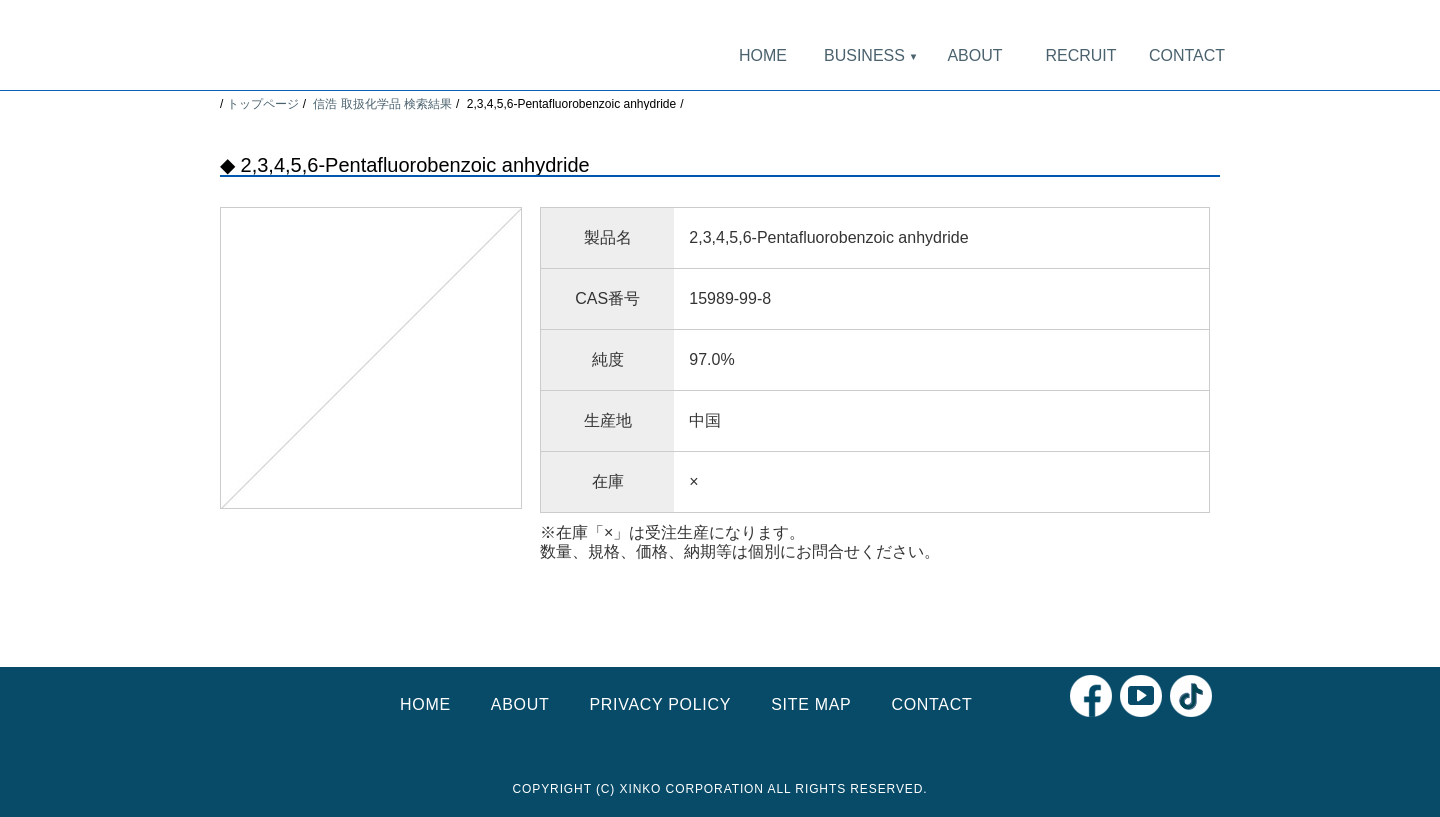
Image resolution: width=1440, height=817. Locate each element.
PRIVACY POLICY (660, 704)
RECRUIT (1080, 55)
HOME (763, 55)
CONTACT (1187, 55)
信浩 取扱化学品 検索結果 (382, 104)
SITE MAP (811, 704)
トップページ (263, 104)
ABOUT (974, 55)
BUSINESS (869, 55)
